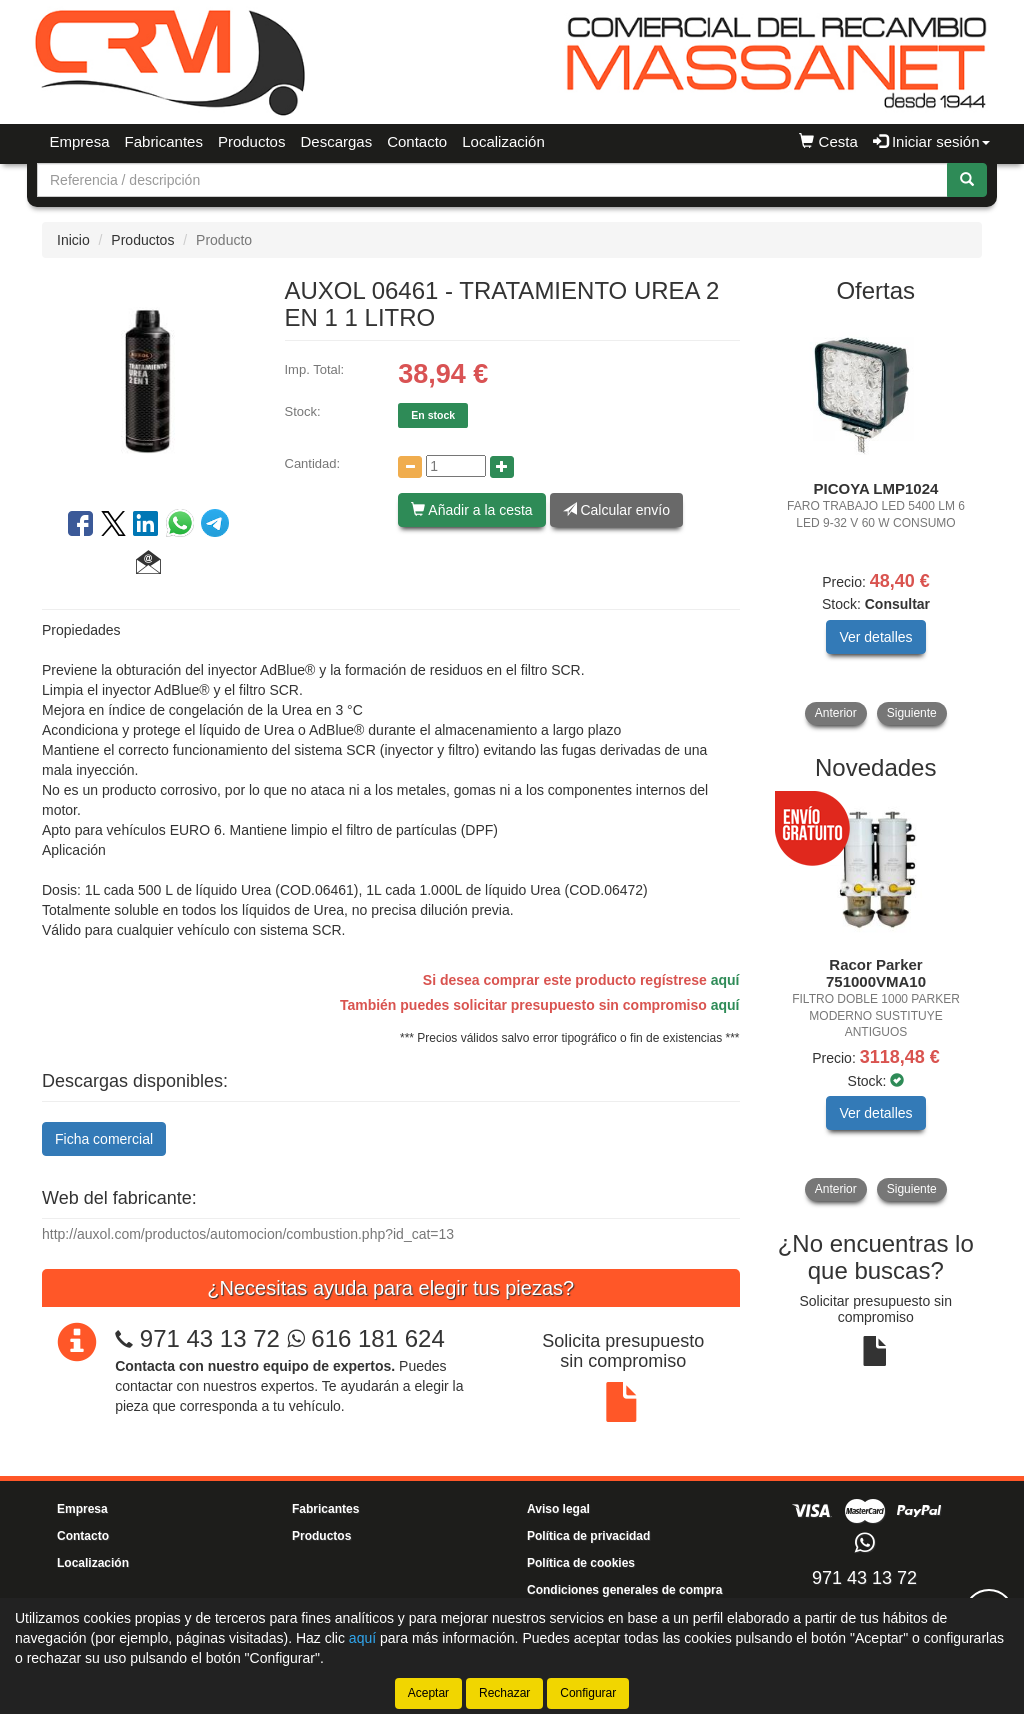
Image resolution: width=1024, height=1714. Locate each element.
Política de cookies (581, 1563)
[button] (148, 565)
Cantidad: (313, 463)
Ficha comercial (104, 1139)
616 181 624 (366, 1338)
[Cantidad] (456, 466)
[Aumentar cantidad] (502, 467)
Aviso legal (558, 1509)
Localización (503, 141)
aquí (725, 980)
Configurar (588, 1693)
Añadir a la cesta (471, 510)
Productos (252, 141)
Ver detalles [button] (875, 637)
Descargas (336, 141)
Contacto (417, 141)
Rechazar (504, 1693)
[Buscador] (492, 180)
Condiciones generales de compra (624, 1590)
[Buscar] (967, 180)
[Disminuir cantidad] (410, 467)
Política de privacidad (588, 1536)
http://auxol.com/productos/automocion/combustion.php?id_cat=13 (248, 1234)
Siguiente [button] (912, 713)
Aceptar (428, 1693)
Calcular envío (616, 510)
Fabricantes (164, 141)
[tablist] (876, 522)
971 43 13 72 (210, 1338)
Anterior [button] (836, 713)
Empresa (80, 141)
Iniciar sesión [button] (931, 141)
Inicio (73, 240)
